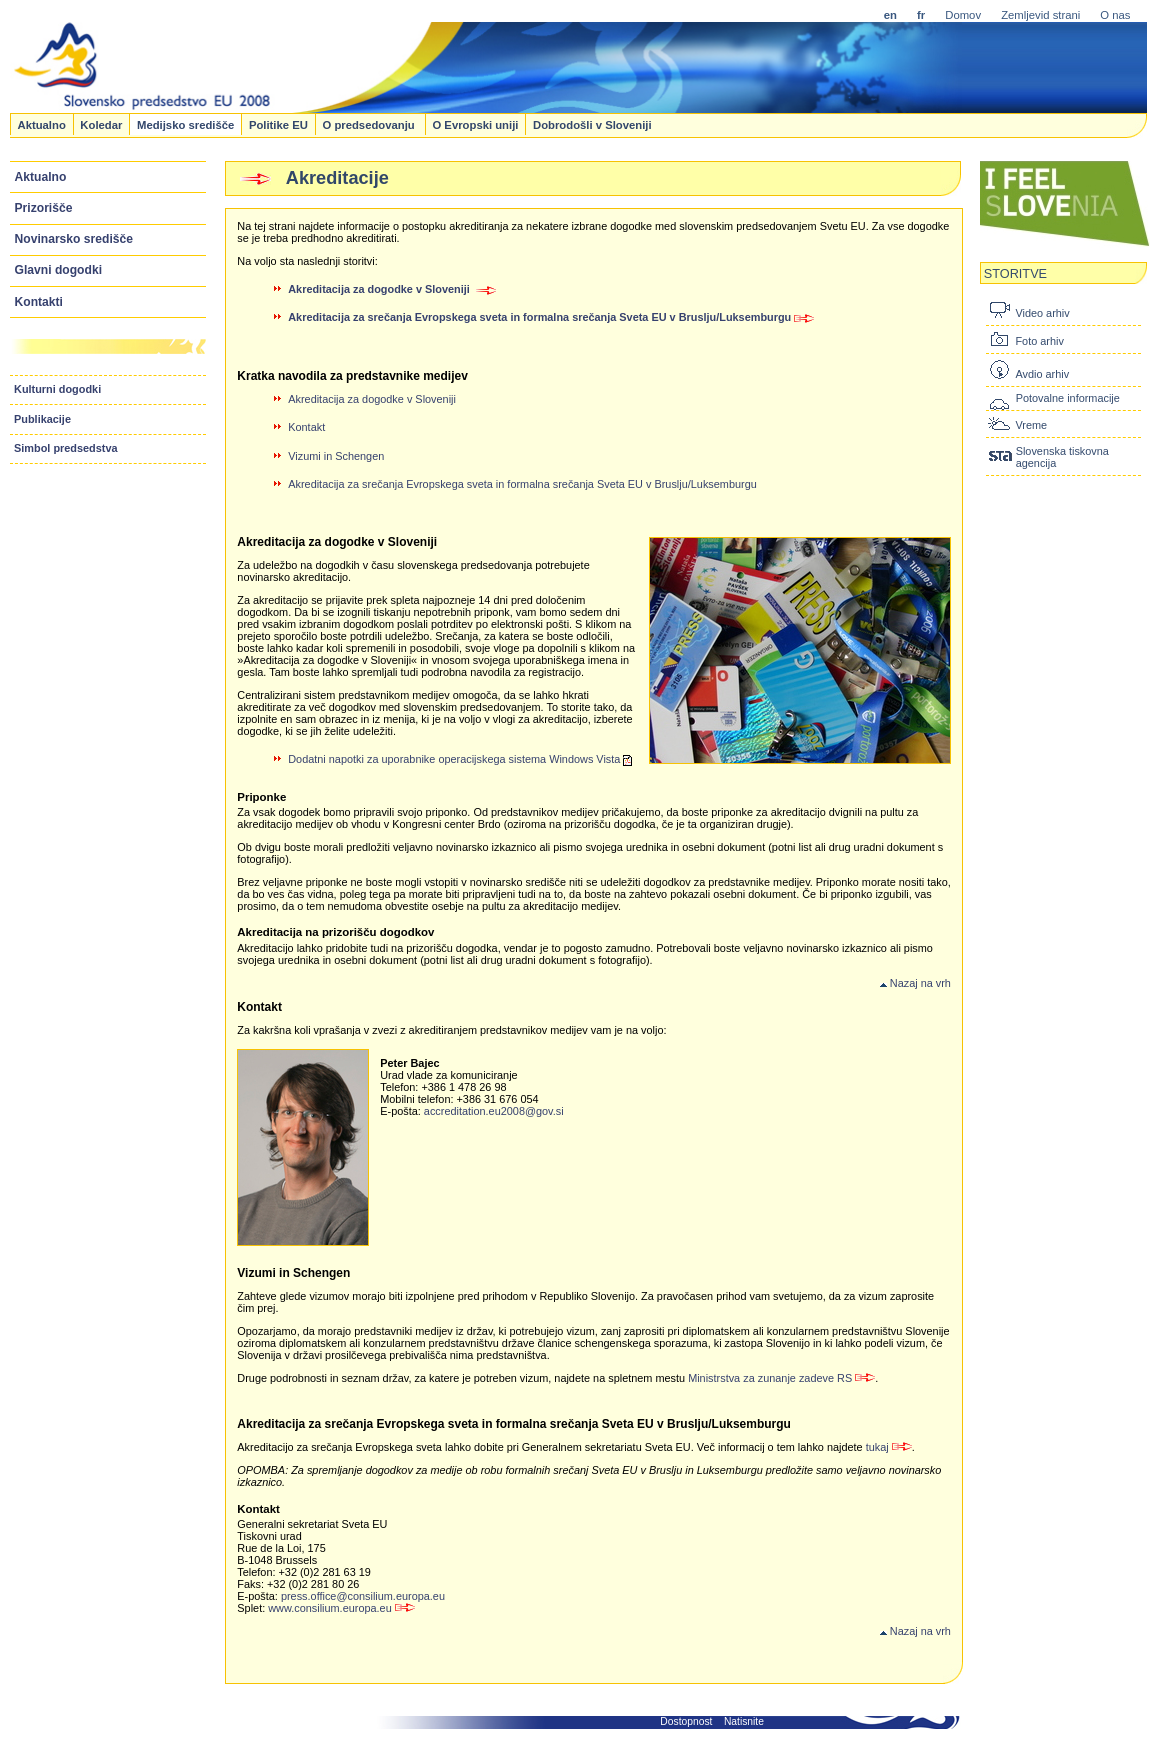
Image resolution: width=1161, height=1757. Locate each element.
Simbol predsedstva (66, 448)
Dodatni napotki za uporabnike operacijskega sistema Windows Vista (460, 759)
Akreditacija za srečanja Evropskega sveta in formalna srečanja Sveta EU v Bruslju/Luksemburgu (551, 317)
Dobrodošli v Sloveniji (592, 124)
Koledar (101, 124)
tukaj (889, 1447)
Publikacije (42, 419)
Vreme (1031, 425)
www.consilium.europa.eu (341, 1608)
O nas (1115, 15)
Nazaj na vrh (915, 983)
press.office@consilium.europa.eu (363, 1596)
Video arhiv (1042, 313)
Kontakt (306, 427)
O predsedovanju (369, 124)
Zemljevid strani (1040, 15)
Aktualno (41, 124)
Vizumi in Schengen (336, 456)
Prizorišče (44, 208)
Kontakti (39, 302)
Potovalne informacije (1068, 398)
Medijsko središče (185, 124)
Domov (963, 15)
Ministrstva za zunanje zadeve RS (781, 1378)
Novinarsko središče (74, 239)
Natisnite (744, 1721)
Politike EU (278, 124)
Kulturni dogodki (57, 389)
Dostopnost (686, 1721)
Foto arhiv (1039, 341)
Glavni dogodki (58, 270)
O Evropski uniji (475, 124)
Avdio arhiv (1042, 374)
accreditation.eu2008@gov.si (494, 1111)
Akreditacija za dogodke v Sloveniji (372, 399)
